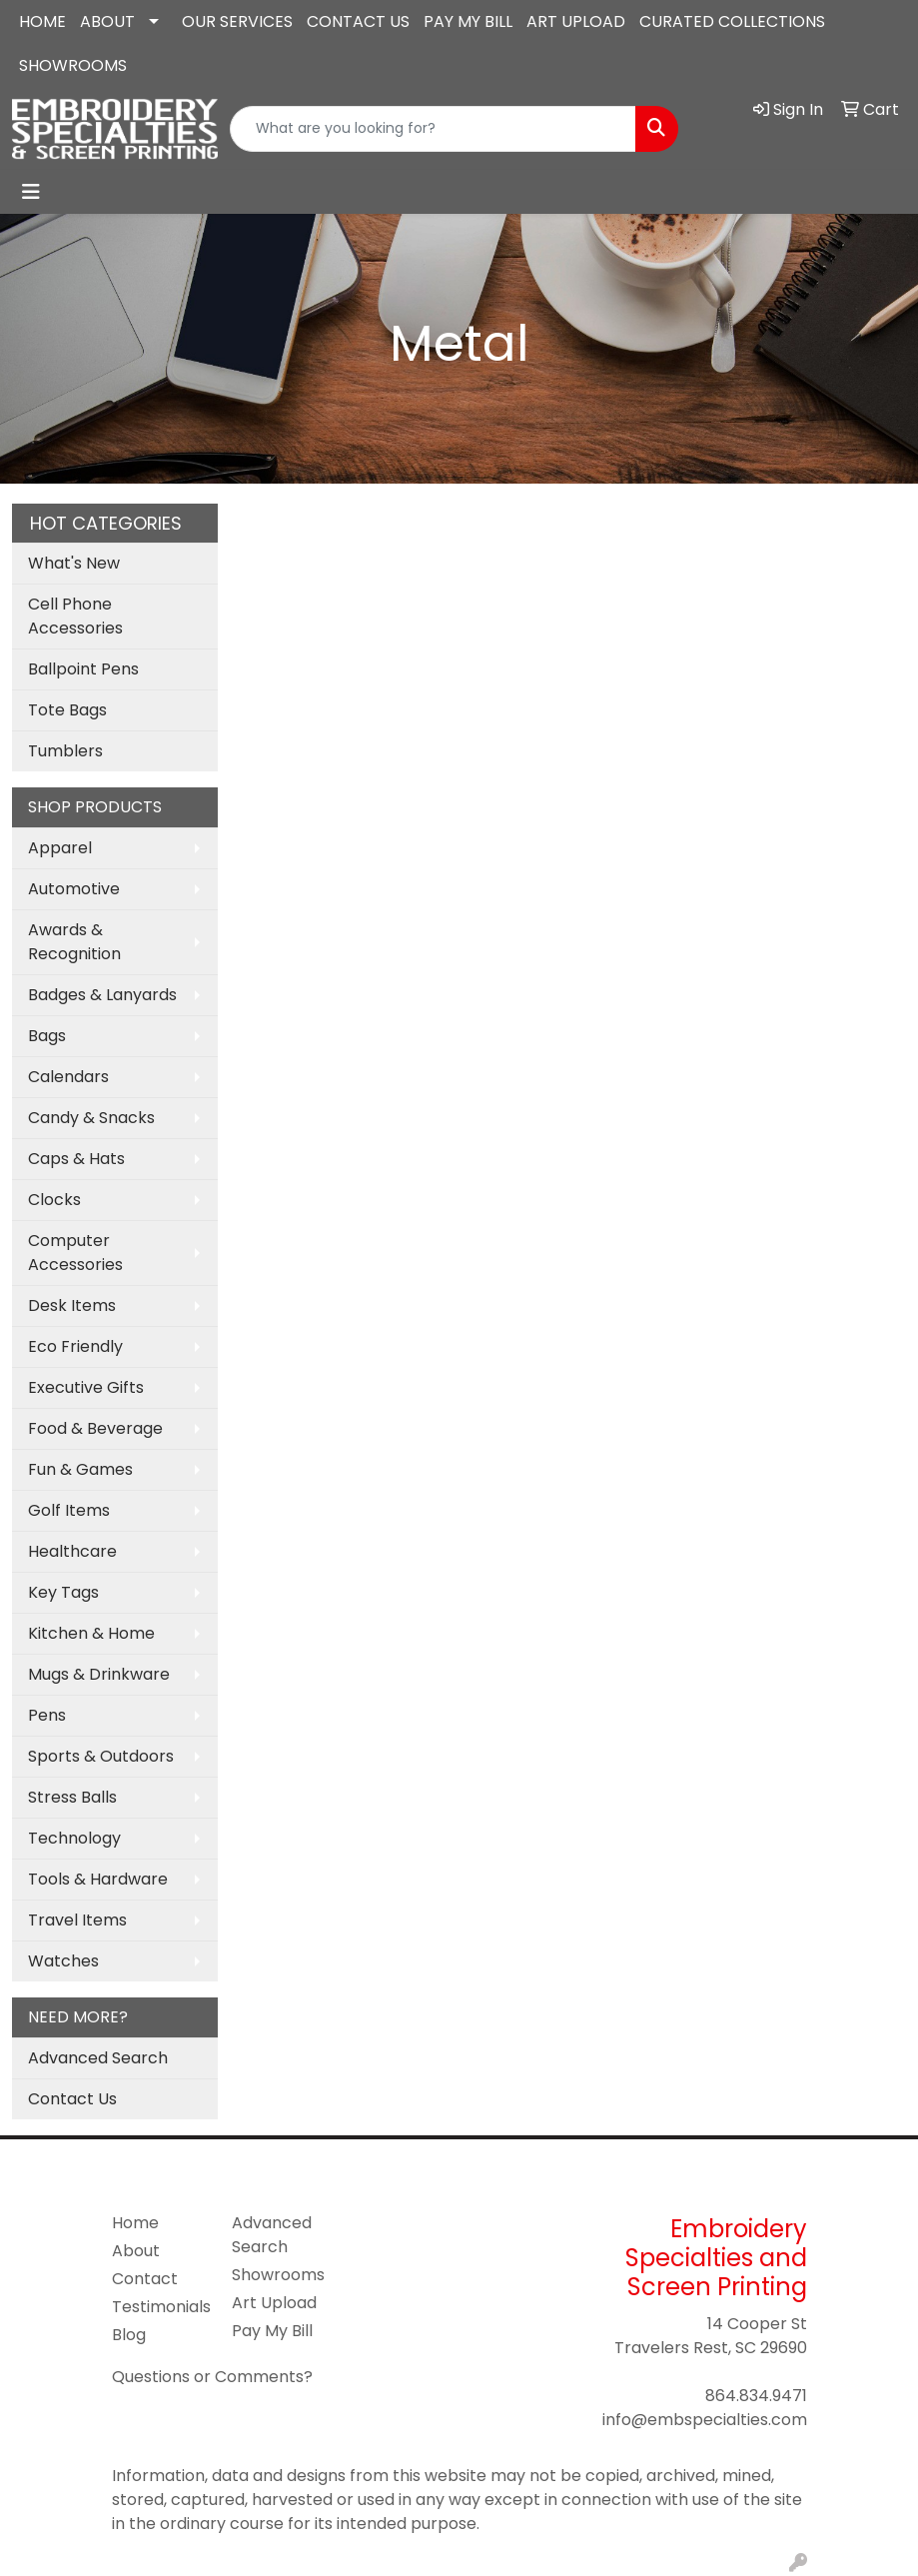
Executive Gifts (86, 1387)
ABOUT (107, 21)
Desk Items (72, 1305)
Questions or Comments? (212, 2376)
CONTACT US (358, 21)
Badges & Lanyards (102, 994)
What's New (74, 563)
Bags (47, 1035)
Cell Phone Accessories (75, 616)
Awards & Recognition (74, 941)
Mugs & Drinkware (99, 1674)
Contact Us (72, 2098)
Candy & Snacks (91, 1117)
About (136, 2250)
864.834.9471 (756, 2395)
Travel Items (77, 1920)
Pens (47, 1715)
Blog (129, 2334)
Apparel (60, 847)
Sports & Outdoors (101, 1756)
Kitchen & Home (91, 1633)
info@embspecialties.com (704, 2419)
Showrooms (278, 2274)
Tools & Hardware (98, 1879)
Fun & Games (80, 1469)
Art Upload (274, 2302)
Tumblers (65, 750)
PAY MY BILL (468, 21)
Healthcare (72, 1551)
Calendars (68, 1076)
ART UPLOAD (575, 21)
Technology (74, 1838)
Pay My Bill (272, 2330)
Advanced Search (98, 2057)
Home (135, 2222)
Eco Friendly (75, 1346)
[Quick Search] (433, 129)
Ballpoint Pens (83, 668)
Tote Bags (67, 709)
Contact (145, 2278)
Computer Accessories (75, 1252)
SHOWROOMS (73, 65)
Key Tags (63, 1592)
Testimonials (160, 2306)
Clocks (54, 1199)
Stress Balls (72, 1797)
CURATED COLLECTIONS (732, 21)
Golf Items (69, 1510)
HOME (42, 21)
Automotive (74, 888)
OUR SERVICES (237, 21)
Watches (63, 1960)
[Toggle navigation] (31, 192)
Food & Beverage (95, 1428)
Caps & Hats (76, 1158)
